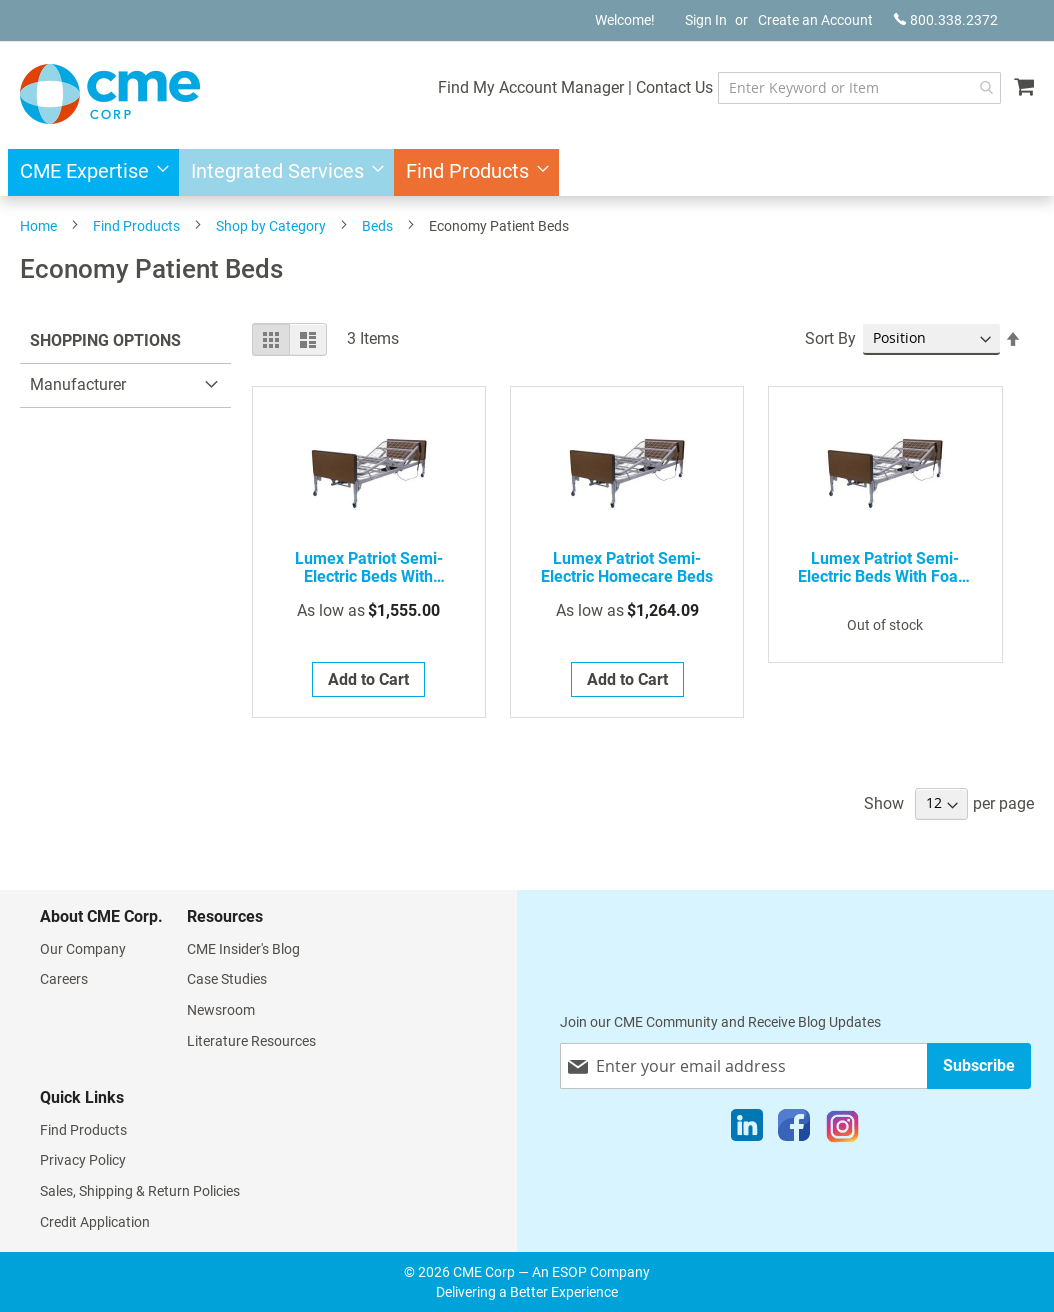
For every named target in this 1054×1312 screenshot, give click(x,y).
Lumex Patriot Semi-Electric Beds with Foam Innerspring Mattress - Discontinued (885, 568)
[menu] (527, 172)
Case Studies (227, 979)
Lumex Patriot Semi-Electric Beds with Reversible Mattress (369, 568)
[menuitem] (88, 172)
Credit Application (95, 1222)
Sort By (830, 338)
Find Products (136, 226)
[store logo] (110, 94)
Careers (64, 979)
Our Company (83, 949)
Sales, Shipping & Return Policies (140, 1191)
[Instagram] (842, 1130)
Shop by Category (271, 226)
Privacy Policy (83, 1160)
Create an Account (815, 20)
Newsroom (221, 1010)
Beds (377, 226)
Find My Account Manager (531, 87)
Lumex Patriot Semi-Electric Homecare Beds (627, 568)
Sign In (706, 20)
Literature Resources (251, 1041)
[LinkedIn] (747, 1130)
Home (38, 226)
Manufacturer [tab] (78, 384)
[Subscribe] (979, 1065)
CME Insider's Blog (243, 949)
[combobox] (859, 88)
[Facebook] (794, 1130)
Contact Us (674, 87)
